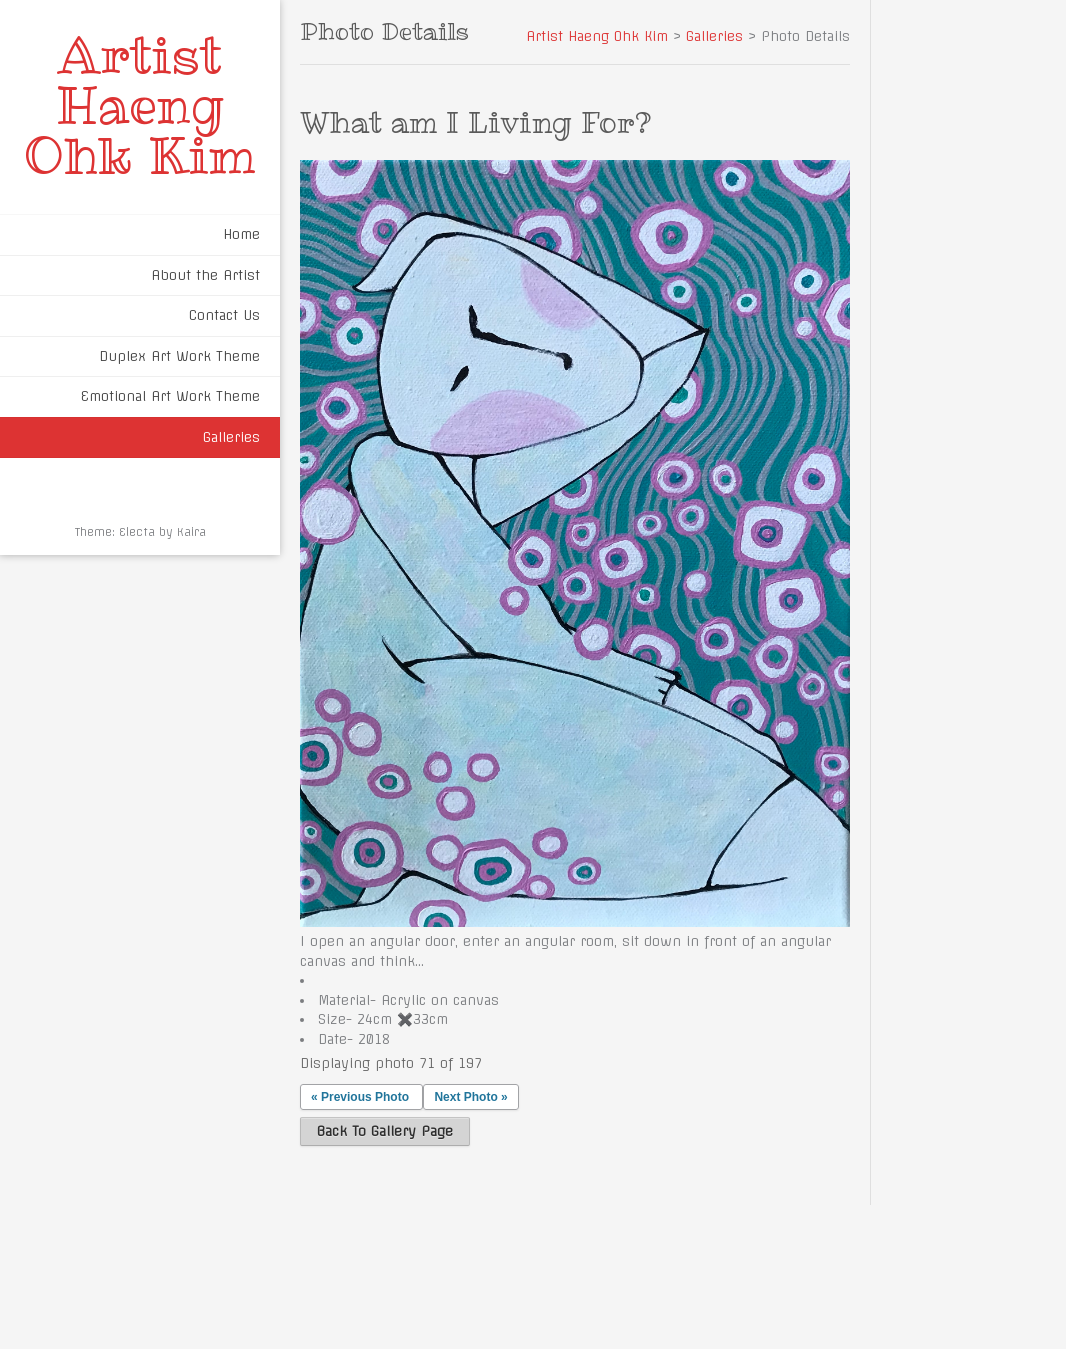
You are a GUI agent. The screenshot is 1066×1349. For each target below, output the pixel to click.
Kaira (191, 532)
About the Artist (205, 275)
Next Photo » (470, 1097)
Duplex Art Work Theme (179, 356)
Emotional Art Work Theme (170, 396)
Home (241, 234)
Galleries (231, 437)
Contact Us (224, 315)
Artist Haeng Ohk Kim (140, 105)
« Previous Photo (360, 1097)
